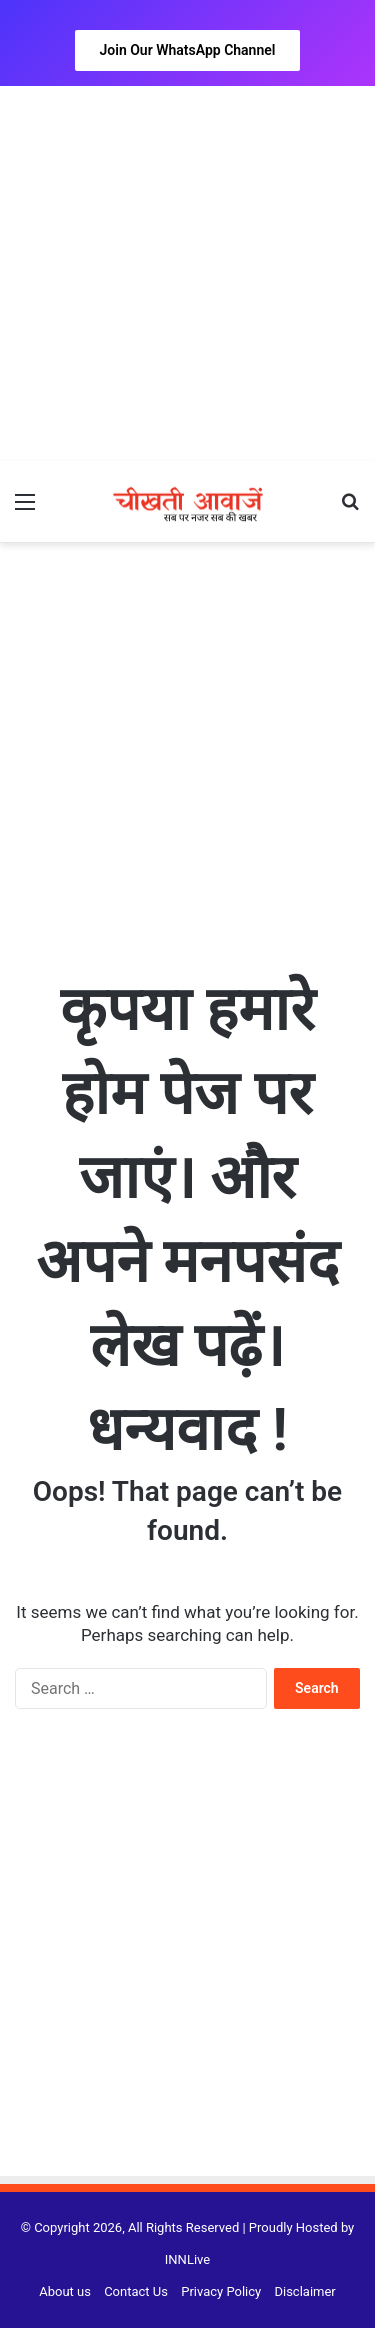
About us (65, 2291)
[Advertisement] (187, 273)
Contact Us (136, 2291)
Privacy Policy (221, 2291)
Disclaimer (304, 2291)
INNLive (187, 2259)
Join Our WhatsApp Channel (188, 50)
